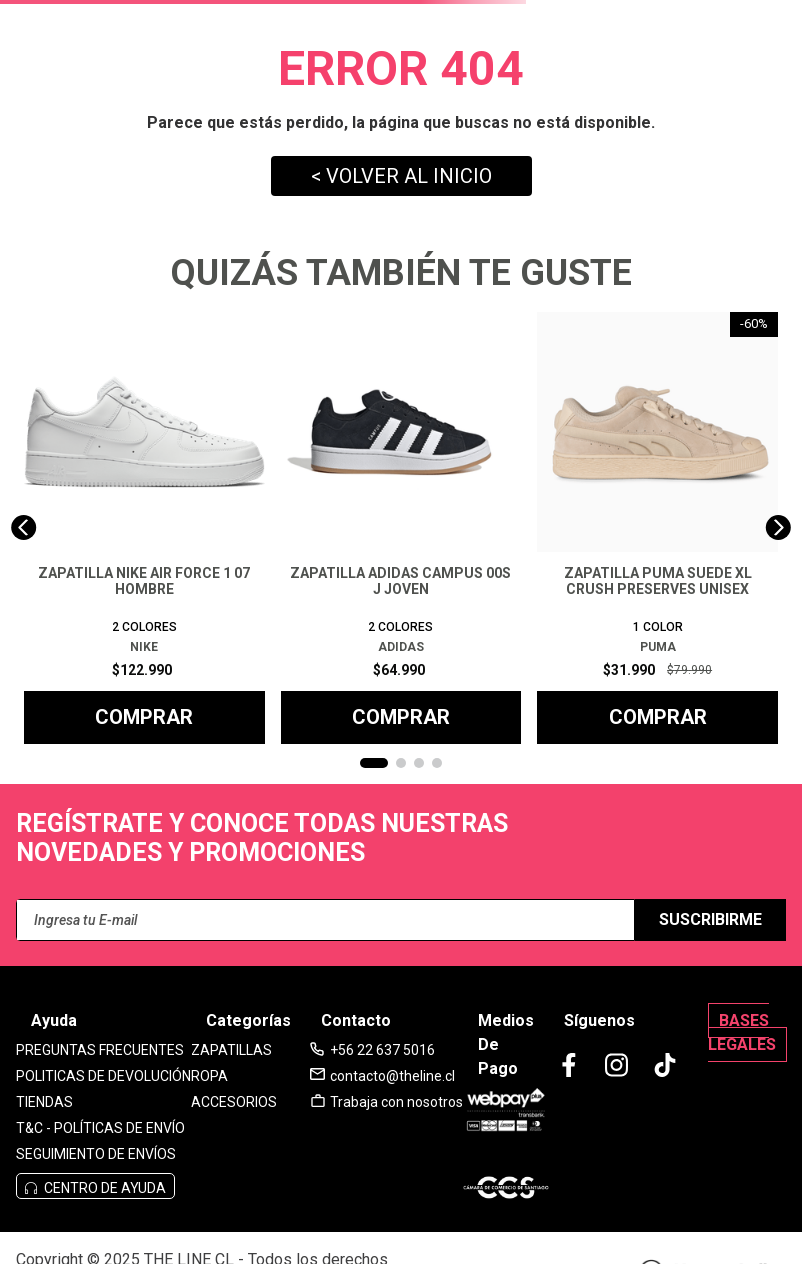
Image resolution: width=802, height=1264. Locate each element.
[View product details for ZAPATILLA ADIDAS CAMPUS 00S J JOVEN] (401, 528)
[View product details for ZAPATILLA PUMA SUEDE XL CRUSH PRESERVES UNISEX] (657, 528)
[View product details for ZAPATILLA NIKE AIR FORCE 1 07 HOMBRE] (144, 528)
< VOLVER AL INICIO (401, 176)
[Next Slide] (778, 527)
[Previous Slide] (23, 527)
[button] (374, 763)
